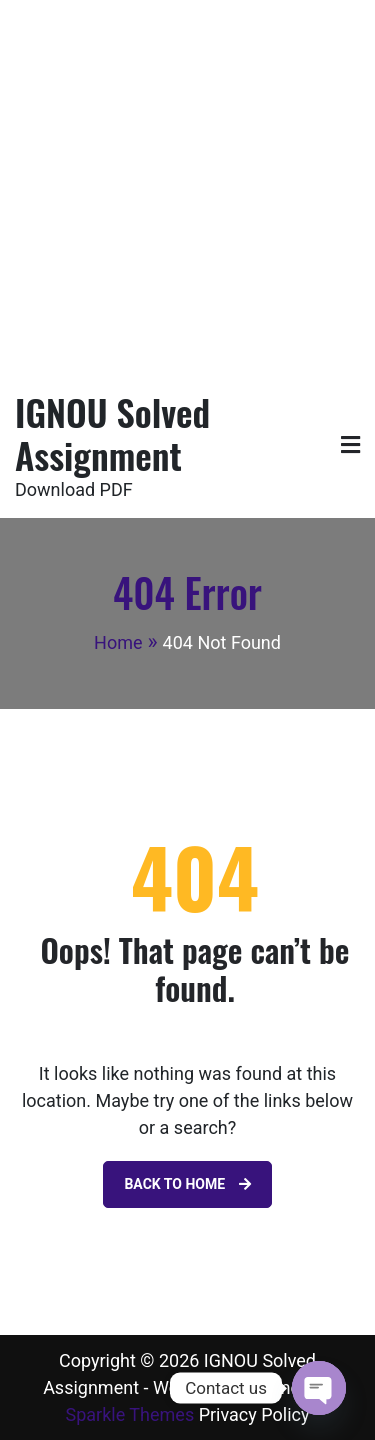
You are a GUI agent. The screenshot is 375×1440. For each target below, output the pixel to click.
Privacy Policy (254, 1414)
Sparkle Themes (130, 1414)
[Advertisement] (187, 187)
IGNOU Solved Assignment (112, 433)
